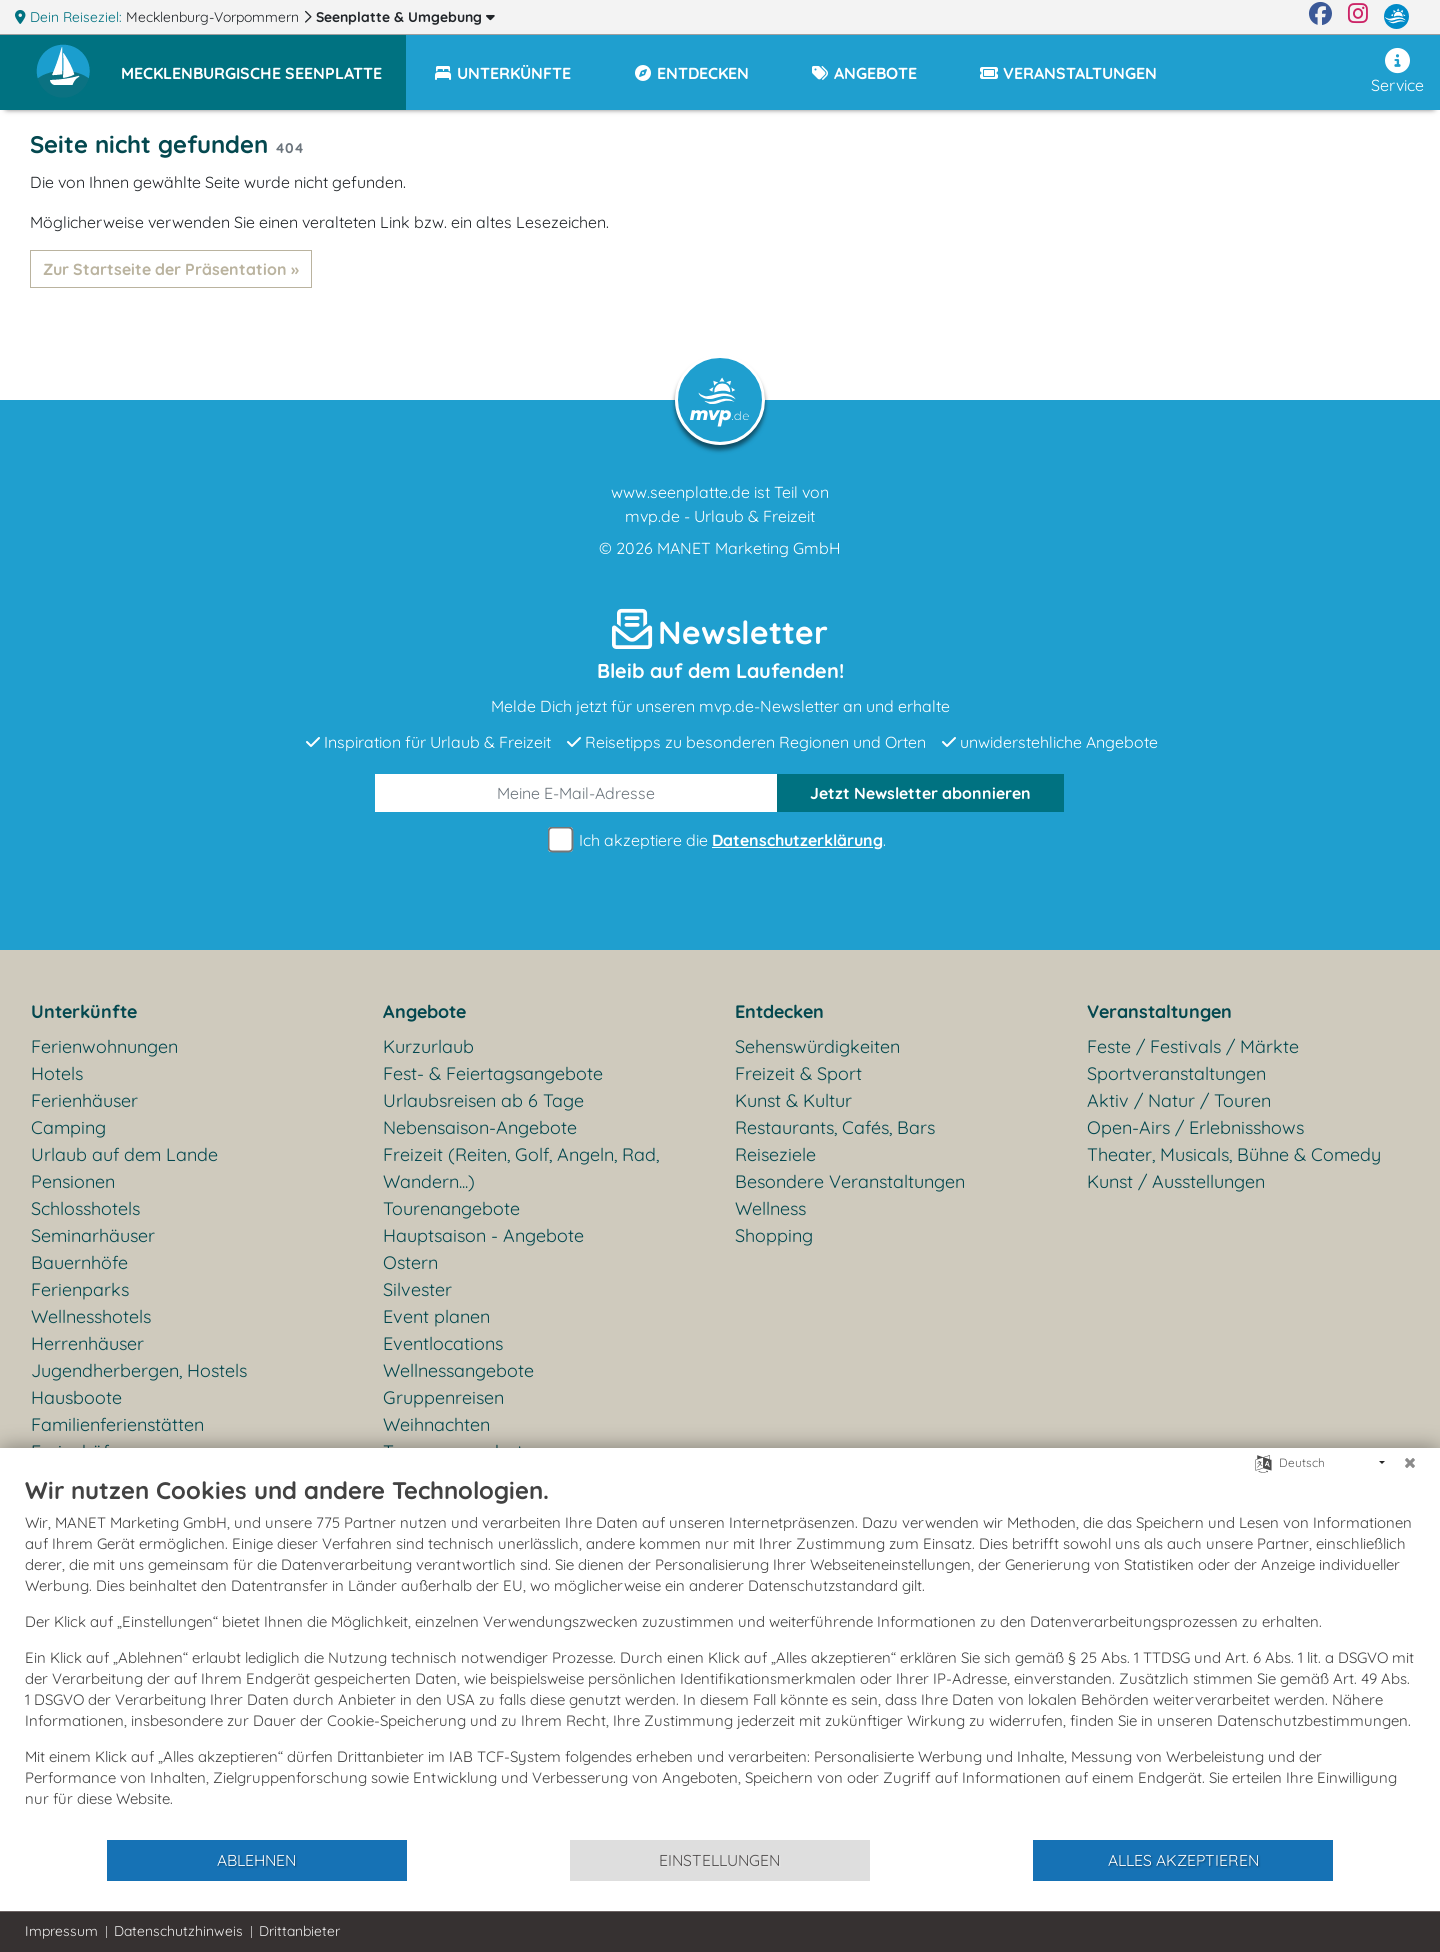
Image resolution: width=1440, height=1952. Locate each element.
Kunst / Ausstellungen (1176, 1181)
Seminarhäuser (93, 1235)
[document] (720, 1656)
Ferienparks (80, 1289)
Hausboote (76, 1397)
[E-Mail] (576, 793)
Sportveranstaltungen (1176, 1073)
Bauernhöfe (79, 1262)
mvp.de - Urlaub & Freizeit (720, 516)
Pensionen (73, 1181)
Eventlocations (443, 1343)
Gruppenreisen (443, 1397)
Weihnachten (436, 1424)
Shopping (774, 1235)
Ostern (410, 1262)
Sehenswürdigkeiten (817, 1046)
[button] (263, 64)
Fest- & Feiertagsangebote (493, 1073)
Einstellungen (719, 1860)
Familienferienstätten (117, 1424)
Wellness (770, 1208)
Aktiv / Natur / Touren (1179, 1100)
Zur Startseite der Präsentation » (171, 269)
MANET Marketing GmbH (749, 548)
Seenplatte (405, 17)
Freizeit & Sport (798, 1073)
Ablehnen (256, 1860)
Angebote (424, 1011)
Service (1397, 71)
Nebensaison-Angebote (480, 1127)
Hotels (57, 1073)
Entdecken (779, 1011)
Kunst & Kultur (793, 1100)
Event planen (436, 1316)
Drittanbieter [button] (299, 1931)
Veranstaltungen (1159, 1011)
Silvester (417, 1289)
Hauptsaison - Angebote (483, 1235)
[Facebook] (1320, 17)
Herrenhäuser (87, 1343)
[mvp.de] (1396, 17)
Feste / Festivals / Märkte (1193, 1046)
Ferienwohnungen (104, 1046)
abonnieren (920, 793)
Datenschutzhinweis (178, 1931)
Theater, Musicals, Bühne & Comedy (1234, 1154)
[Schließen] (1410, 1463)
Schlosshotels (85, 1208)
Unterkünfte (84, 1011)
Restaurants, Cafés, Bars (835, 1127)
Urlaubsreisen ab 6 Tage (483, 1100)
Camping (68, 1127)
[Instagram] (1358, 17)
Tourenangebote (451, 1208)
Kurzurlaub (428, 1046)
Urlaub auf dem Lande (124, 1154)
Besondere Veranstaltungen (850, 1181)
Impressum (61, 1931)
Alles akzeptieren (1183, 1860)
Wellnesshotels (91, 1316)
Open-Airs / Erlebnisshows (1195, 1127)
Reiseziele (775, 1154)
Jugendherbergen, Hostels (139, 1370)
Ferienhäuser (84, 1100)
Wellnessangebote (458, 1370)
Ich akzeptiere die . (720, 840)
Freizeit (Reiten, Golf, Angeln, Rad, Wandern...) (521, 1168)
